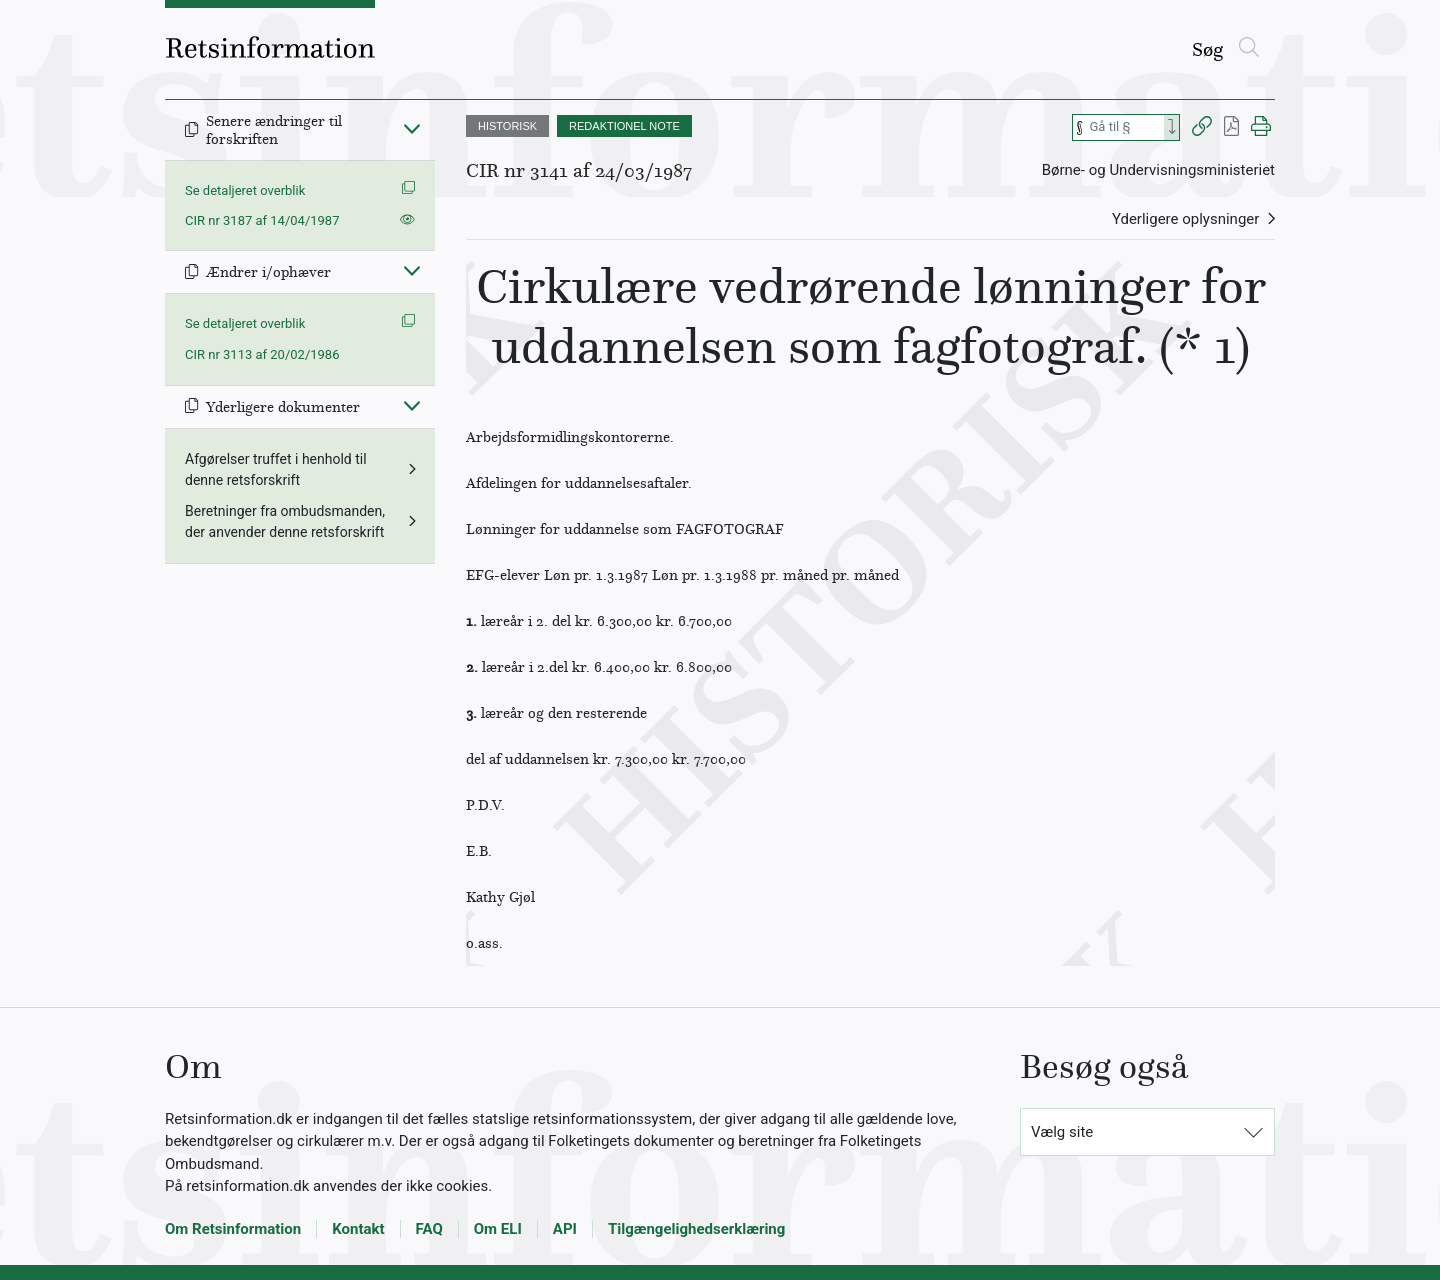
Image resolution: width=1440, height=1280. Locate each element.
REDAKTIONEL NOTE (624, 126)
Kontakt (358, 1229)
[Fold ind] (412, 128)
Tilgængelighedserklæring (696, 1229)
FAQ (429, 1229)
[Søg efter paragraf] (1125, 127)
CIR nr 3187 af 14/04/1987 (262, 220)
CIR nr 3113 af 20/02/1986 (262, 354)
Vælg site (1062, 1132)
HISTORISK (507, 126)
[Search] (1172, 127)
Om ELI (498, 1229)
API (565, 1229)
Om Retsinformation (233, 1229)
